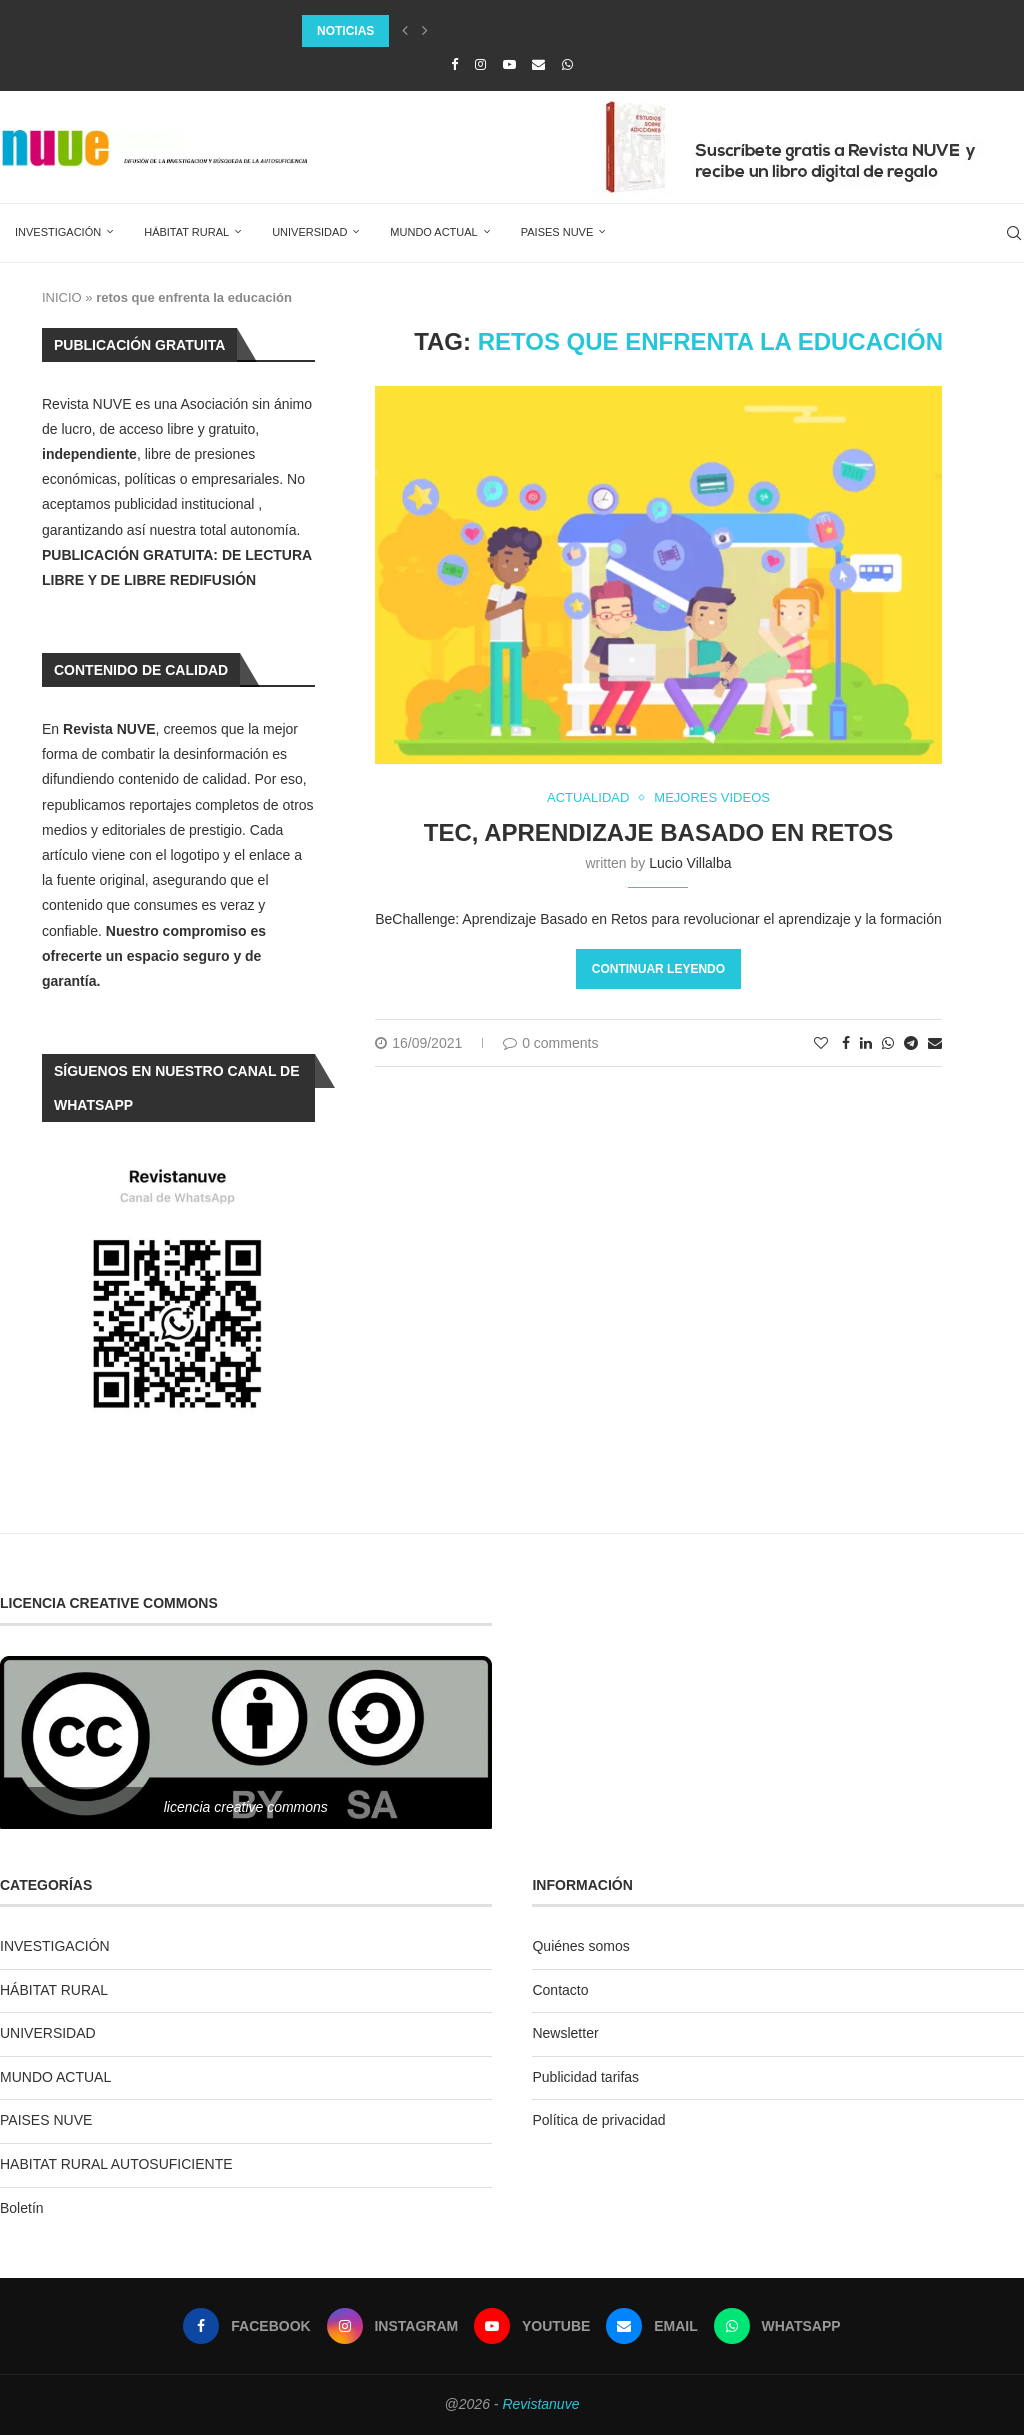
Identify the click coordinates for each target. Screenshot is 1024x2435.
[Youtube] (509, 64)
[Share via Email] (935, 1043)
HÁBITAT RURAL (186, 232)
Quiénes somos (580, 1946)
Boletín (22, 2208)
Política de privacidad (598, 2120)
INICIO (62, 297)
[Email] (538, 64)
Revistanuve (540, 2404)
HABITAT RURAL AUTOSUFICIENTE (116, 2164)
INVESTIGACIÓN (58, 232)
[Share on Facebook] (846, 1043)
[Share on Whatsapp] (888, 1043)
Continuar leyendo (658, 969)
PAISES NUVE (557, 232)
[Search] (1014, 233)
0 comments (550, 1043)
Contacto (560, 1990)
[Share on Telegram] (911, 1043)
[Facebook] (454, 64)
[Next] (425, 31)
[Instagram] (480, 64)
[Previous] (405, 31)
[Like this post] (821, 1043)
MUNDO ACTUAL (433, 232)
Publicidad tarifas (585, 2077)
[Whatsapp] (567, 64)
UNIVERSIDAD (309, 232)
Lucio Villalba (690, 863)
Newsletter (565, 2033)
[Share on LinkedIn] (866, 1043)
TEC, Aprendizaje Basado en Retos (658, 832)
